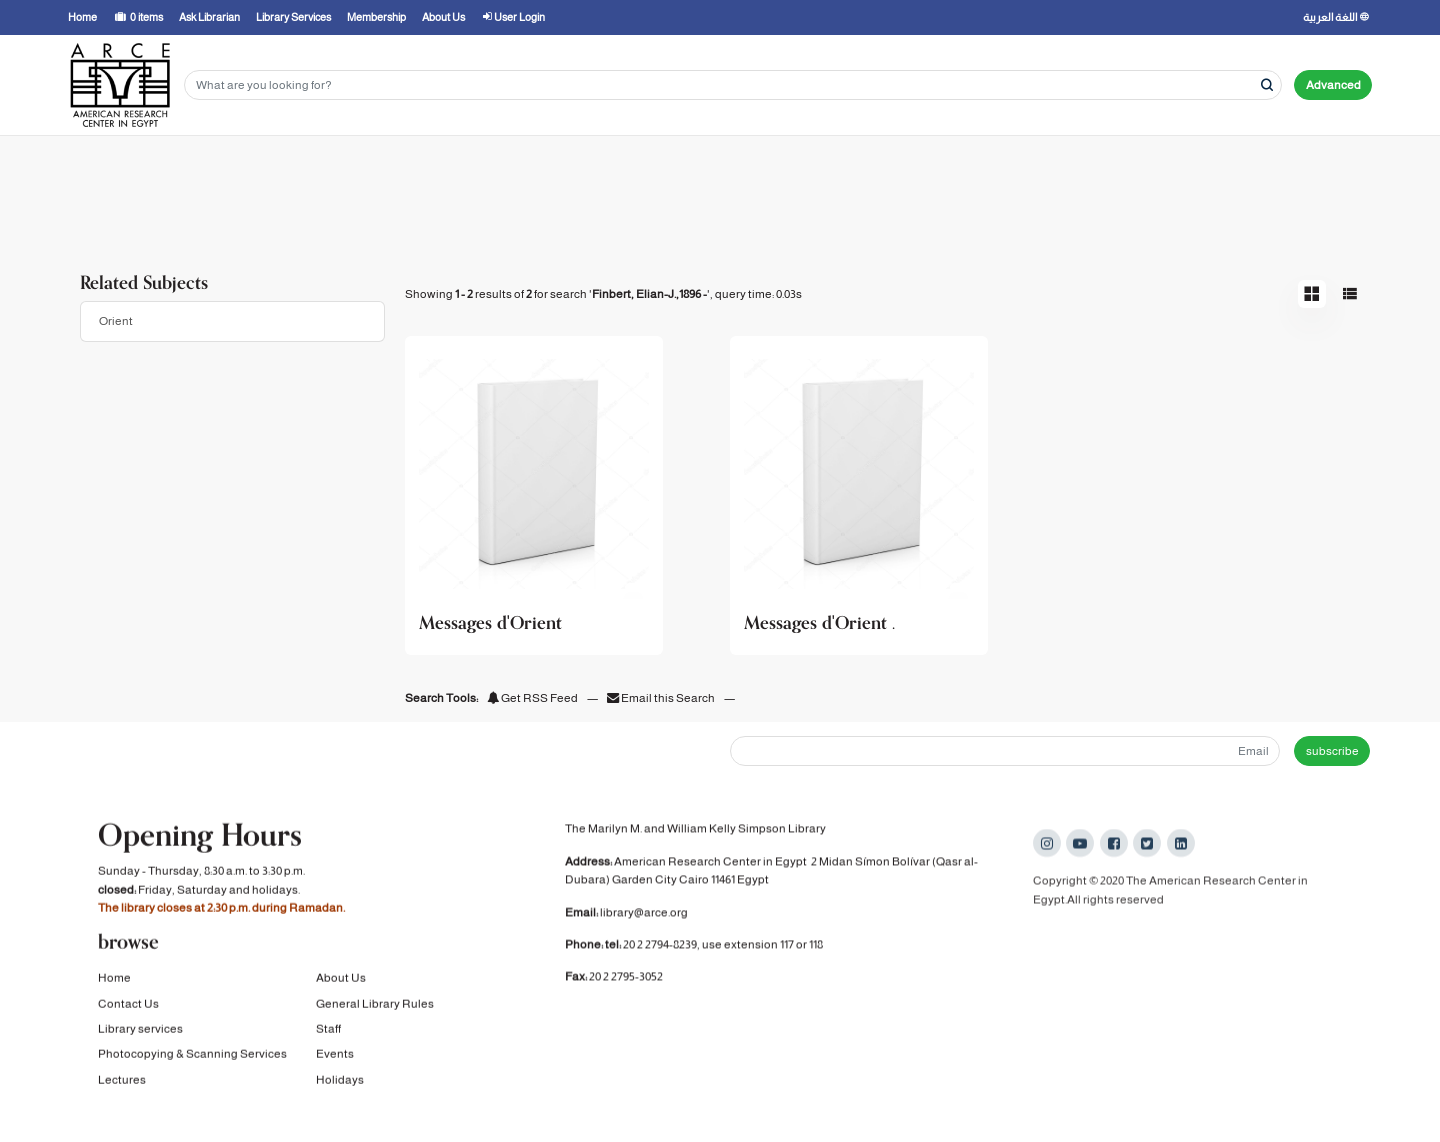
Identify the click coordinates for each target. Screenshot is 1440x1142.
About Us (341, 980)
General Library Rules (375, 1006)
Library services (140, 1031)
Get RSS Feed (532, 698)
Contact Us (128, 1006)
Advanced (1333, 85)
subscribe (1332, 751)
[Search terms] (733, 85)
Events (335, 1056)
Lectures (122, 1082)
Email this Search (662, 698)
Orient (116, 321)
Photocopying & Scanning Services (192, 1056)
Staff (328, 1031)
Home (114, 980)
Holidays (340, 1082)
